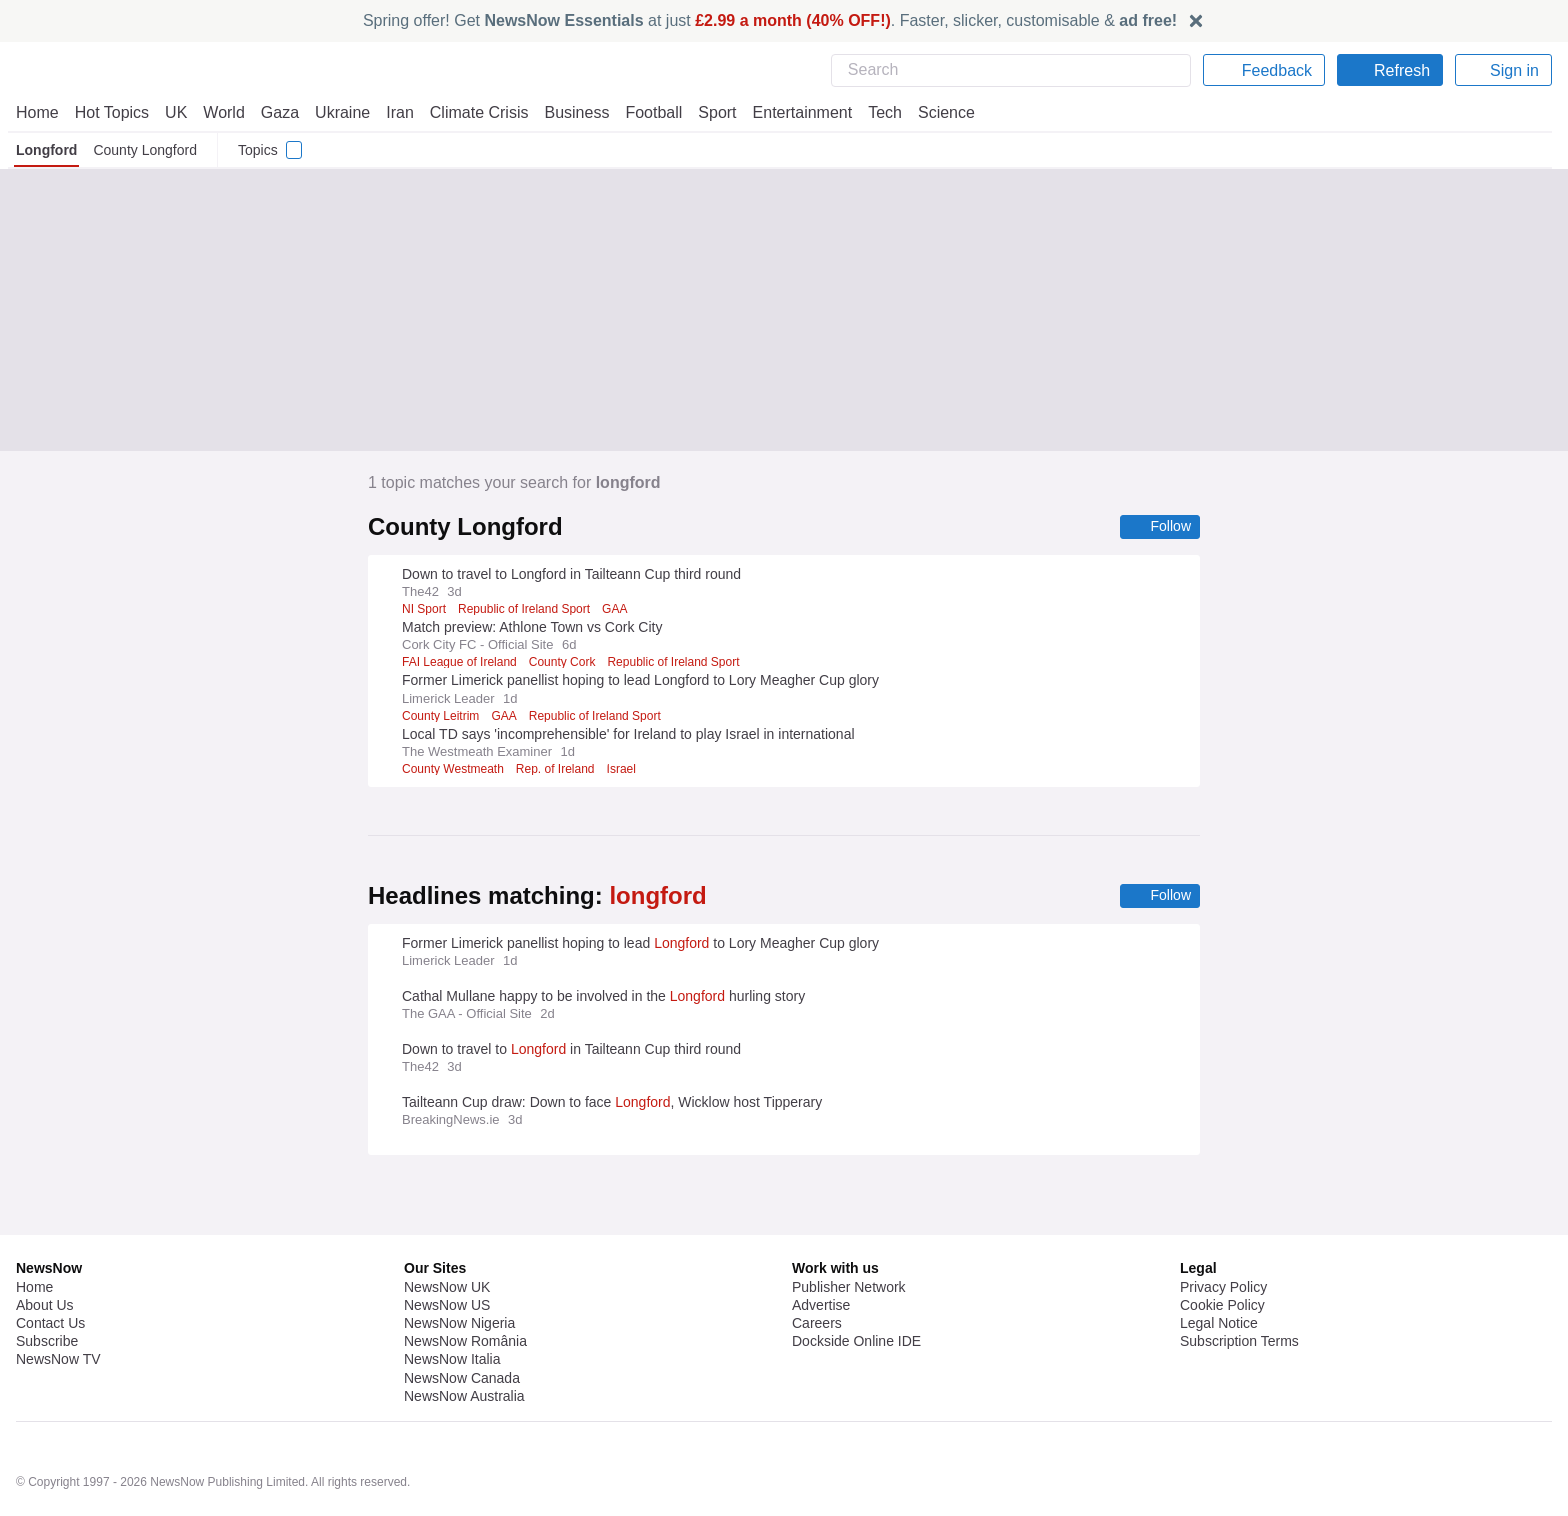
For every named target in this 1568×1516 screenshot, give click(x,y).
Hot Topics (112, 112)
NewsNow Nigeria (459, 1269)
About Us (45, 1251)
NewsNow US (446, 1251)
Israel (627, 770)
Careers (817, 1269)
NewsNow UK (445, 1233)
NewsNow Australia (465, 1342)
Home (37, 112)
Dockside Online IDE (853, 1287)
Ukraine (336, 112)
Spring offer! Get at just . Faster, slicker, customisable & (770, 20)
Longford (47, 150)
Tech (871, 112)
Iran (391, 112)
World (222, 112)
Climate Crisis (469, 112)
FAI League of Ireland (459, 663)
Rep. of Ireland (560, 770)
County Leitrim (442, 717)
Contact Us (50, 1269)
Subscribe (47, 1287)
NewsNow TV (58, 1305)
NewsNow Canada (461, 1324)
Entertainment (791, 112)
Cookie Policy (1221, 1251)
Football (644, 112)
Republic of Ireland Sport (522, 610)
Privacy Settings (1231, 1305)
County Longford (148, 150)
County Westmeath (455, 770)
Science (932, 112)
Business (567, 112)
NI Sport (423, 610)
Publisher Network (849, 1233)
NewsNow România (465, 1287)
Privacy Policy (1223, 1233)
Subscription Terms (1241, 1287)
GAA (613, 610)
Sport (708, 112)
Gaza (276, 112)
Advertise (822, 1251)
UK (176, 112)
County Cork (562, 663)
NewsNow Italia (452, 1305)
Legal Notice (1218, 1269)
